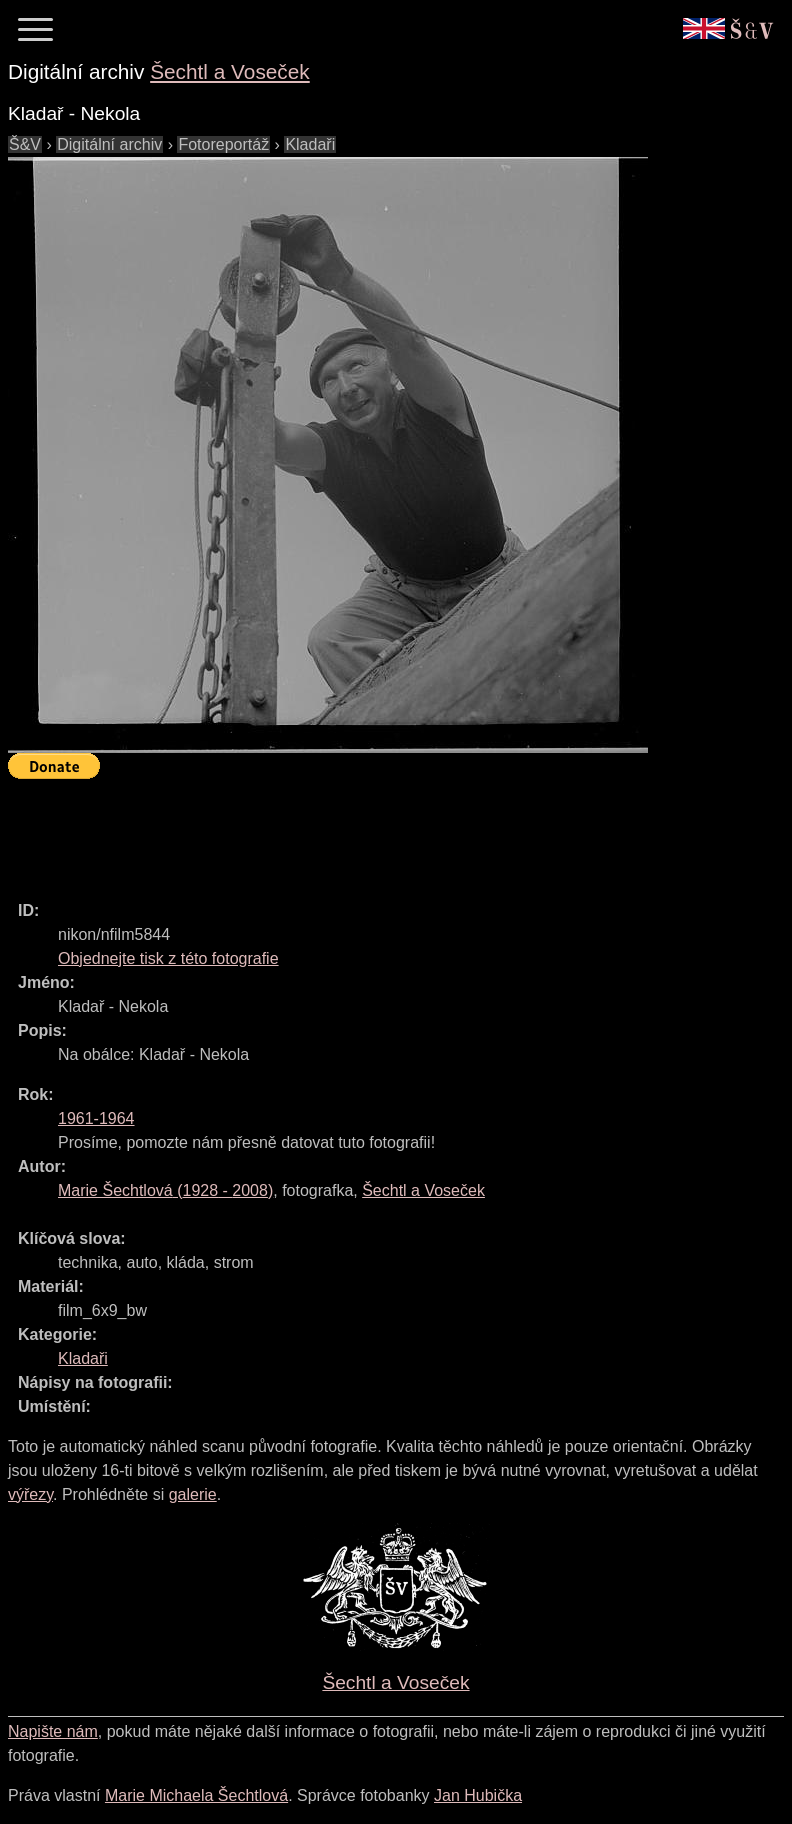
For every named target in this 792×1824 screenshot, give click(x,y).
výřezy (30, 1494)
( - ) (165, 1190)
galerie (193, 1494)
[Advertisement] (372, 831)
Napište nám (53, 1731)
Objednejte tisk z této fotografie (168, 958)
